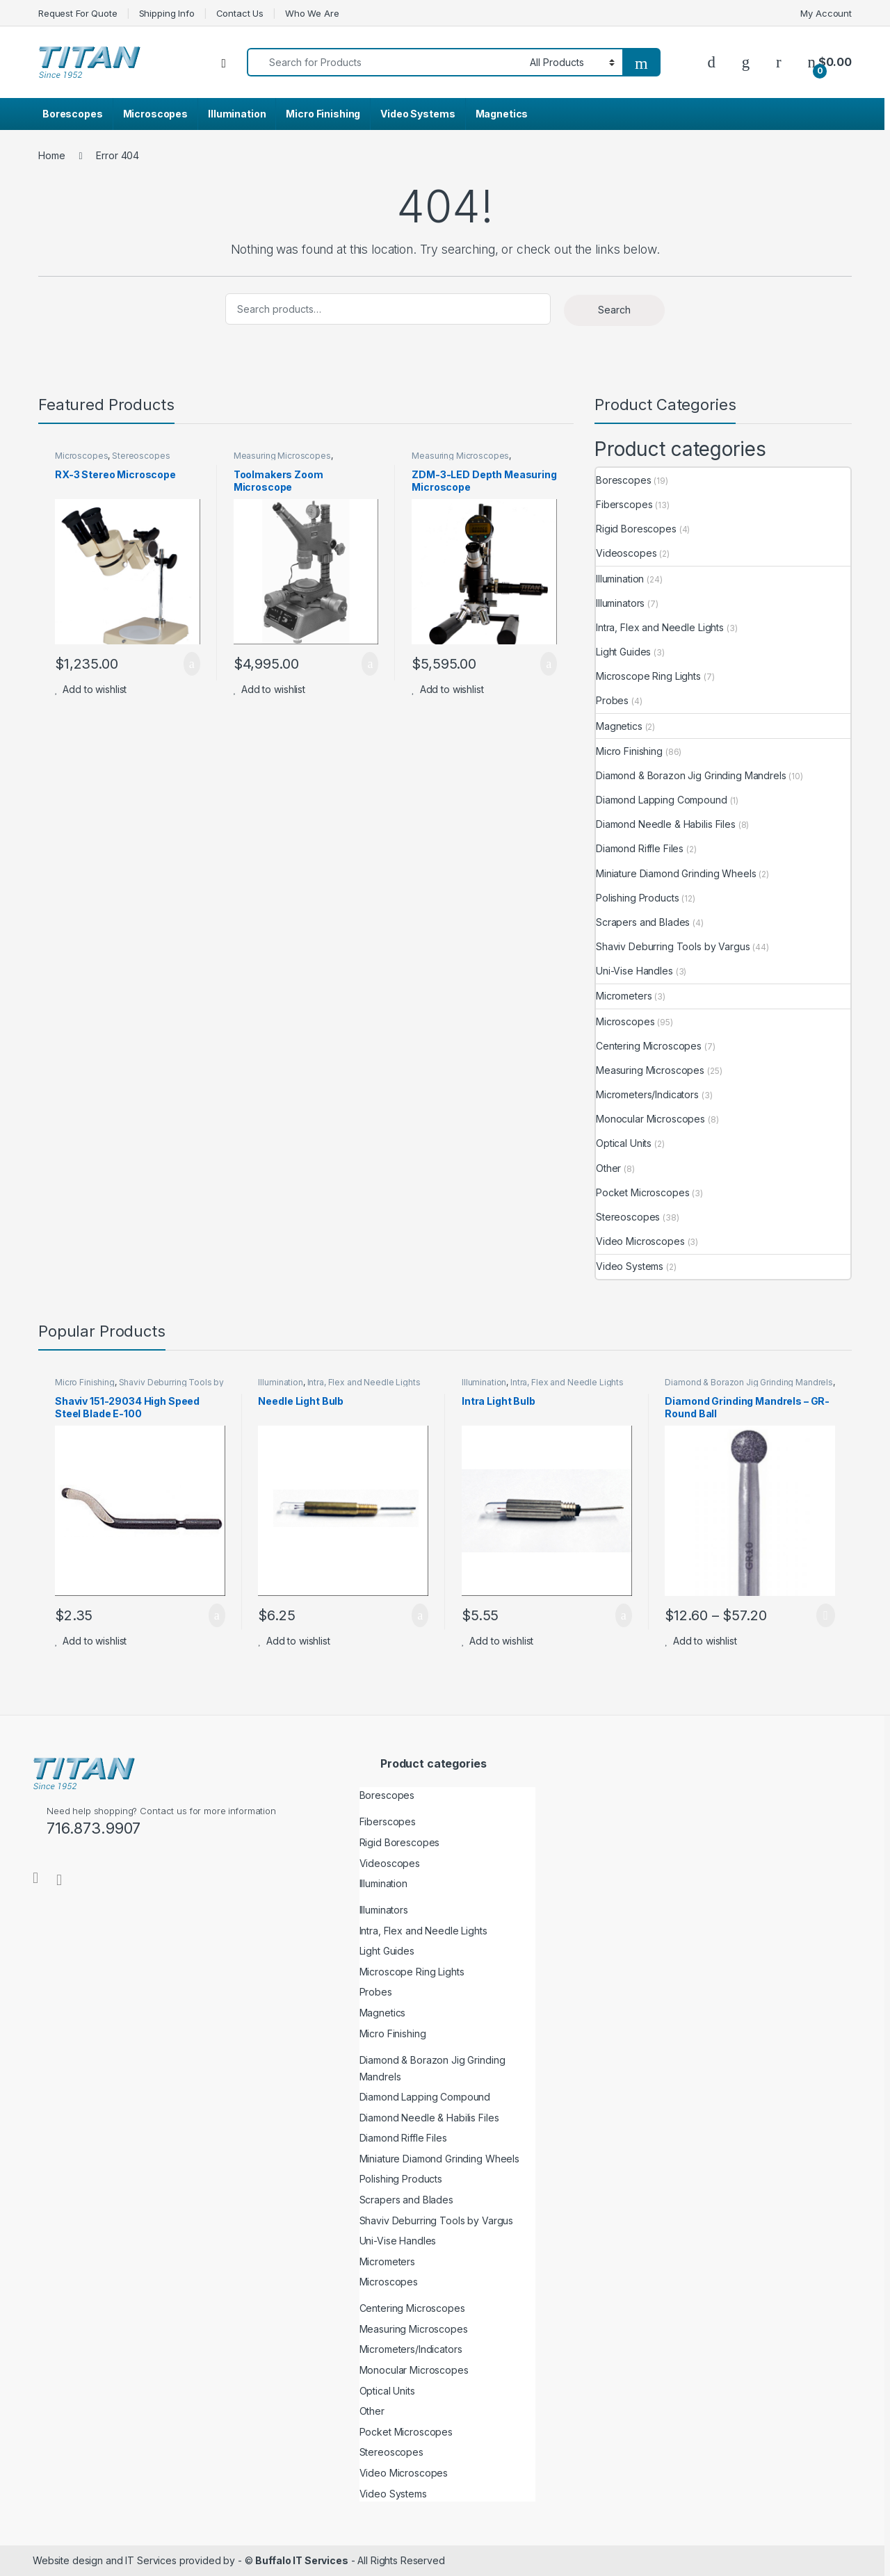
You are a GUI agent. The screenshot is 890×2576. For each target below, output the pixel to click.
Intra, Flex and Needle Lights (660, 627)
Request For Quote (78, 13)
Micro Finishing (323, 114)
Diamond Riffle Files (639, 848)
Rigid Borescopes (636, 529)
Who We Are (312, 13)
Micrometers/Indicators (647, 1094)
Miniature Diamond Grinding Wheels (676, 873)
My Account (826, 13)
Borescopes (72, 114)
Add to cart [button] (192, 664)
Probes (612, 700)
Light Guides (623, 652)
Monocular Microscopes (650, 1119)
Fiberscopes (624, 504)
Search (614, 310)
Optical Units (624, 1143)
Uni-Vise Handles (634, 971)
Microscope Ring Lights (648, 676)
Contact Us (240, 13)
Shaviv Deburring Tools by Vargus (673, 946)
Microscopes (155, 114)
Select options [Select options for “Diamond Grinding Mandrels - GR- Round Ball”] (825, 1615)
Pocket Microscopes (642, 1192)
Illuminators (620, 603)
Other (608, 1168)
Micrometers (624, 996)
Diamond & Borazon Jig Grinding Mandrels (691, 775)
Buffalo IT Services (301, 2560)
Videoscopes (626, 553)
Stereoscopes (141, 455)
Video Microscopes (640, 1241)
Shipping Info (167, 13)
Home (51, 155)
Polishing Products (637, 898)
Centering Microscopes (649, 1046)
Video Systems (417, 114)
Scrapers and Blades (643, 922)
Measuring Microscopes (282, 455)
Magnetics (502, 114)
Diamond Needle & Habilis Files (666, 824)
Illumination (237, 114)
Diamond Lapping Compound (661, 800)
